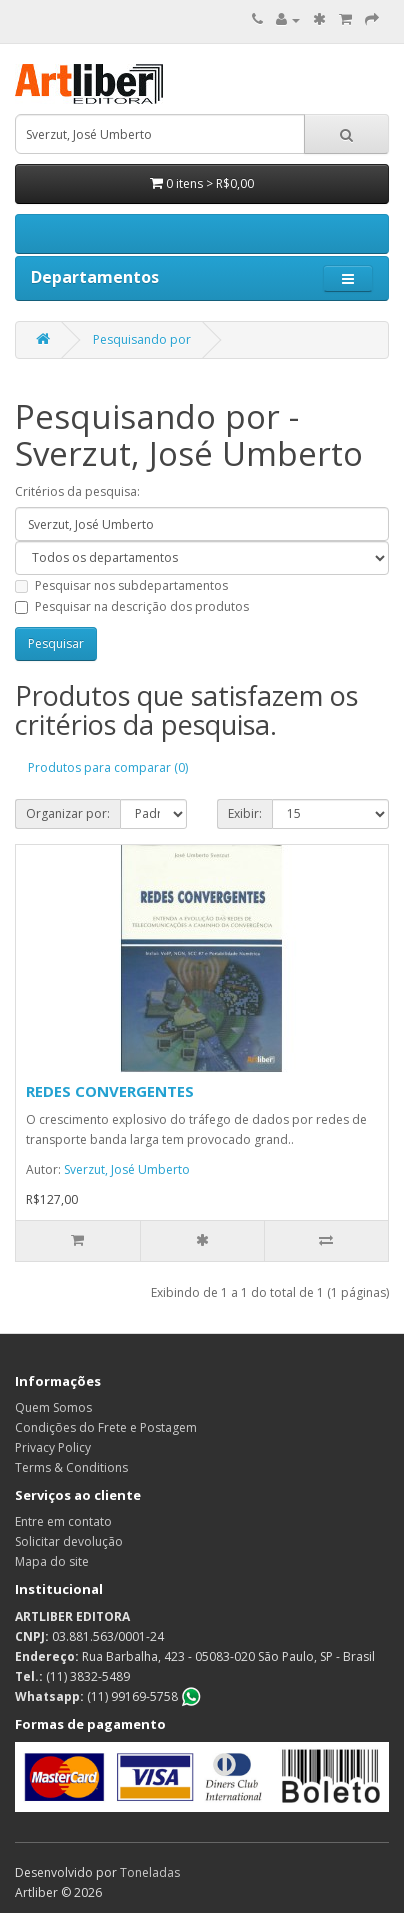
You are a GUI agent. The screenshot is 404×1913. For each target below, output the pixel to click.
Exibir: (245, 813)
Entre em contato (63, 1521)
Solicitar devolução (69, 1541)
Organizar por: (68, 813)
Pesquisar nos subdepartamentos (121, 585)
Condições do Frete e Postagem (106, 1427)
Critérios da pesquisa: (77, 491)
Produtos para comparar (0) (108, 767)
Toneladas (150, 1872)
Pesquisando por (142, 339)
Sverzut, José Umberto (127, 1169)
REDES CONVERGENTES (110, 1091)
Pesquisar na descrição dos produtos (132, 606)
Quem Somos (53, 1407)
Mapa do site (52, 1561)
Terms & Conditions (71, 1467)
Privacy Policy (53, 1447)
